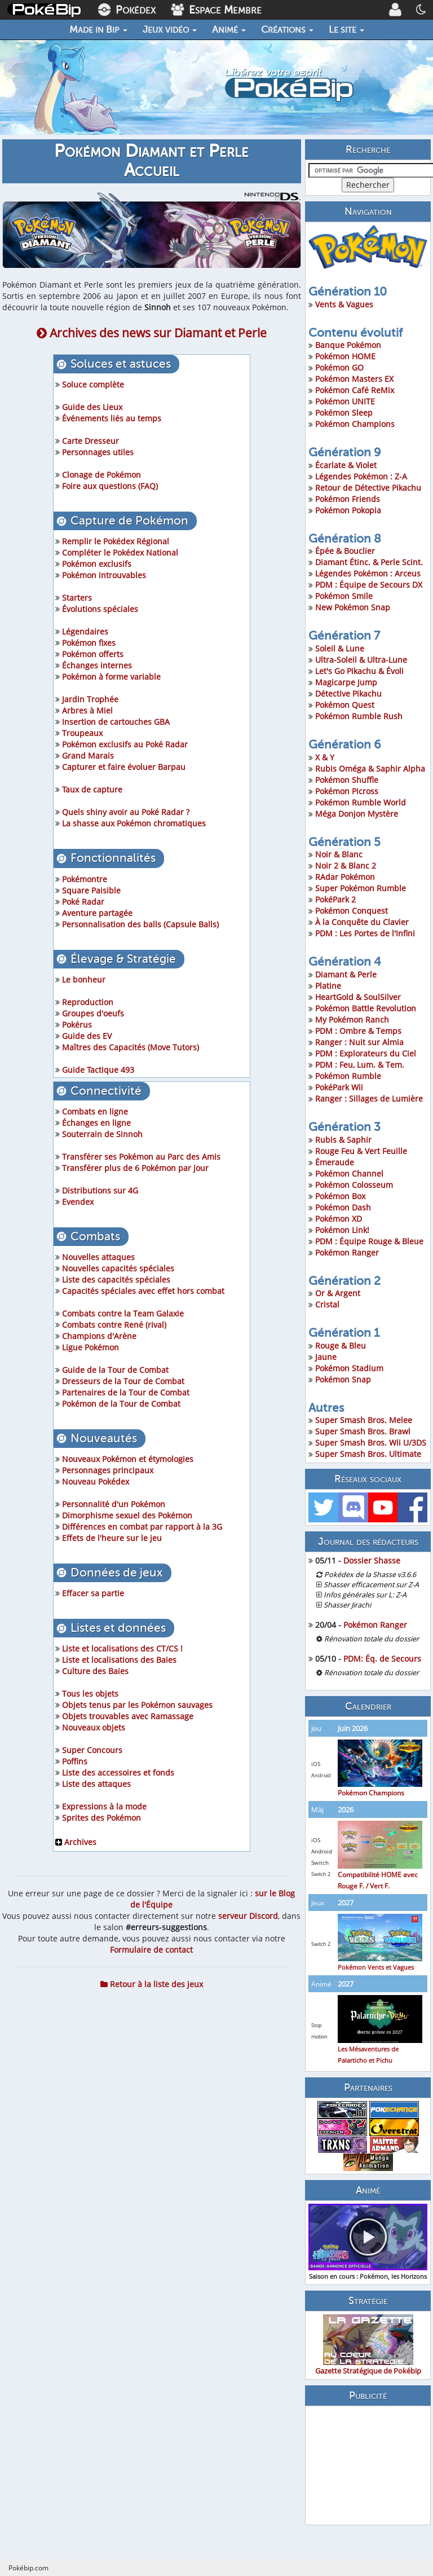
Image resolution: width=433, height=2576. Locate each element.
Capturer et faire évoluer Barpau (123, 766)
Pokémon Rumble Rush (359, 716)
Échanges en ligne (96, 1122)
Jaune (326, 1356)
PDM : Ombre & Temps (358, 1030)
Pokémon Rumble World (360, 802)
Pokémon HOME (345, 356)
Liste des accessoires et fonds (118, 1772)
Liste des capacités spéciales (116, 1279)
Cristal (327, 1304)
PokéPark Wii (339, 1087)
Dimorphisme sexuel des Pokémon (127, 1515)
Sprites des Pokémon (101, 1817)
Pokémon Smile (344, 596)
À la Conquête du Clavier (362, 922)
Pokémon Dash (343, 1207)
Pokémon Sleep (344, 412)
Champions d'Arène (99, 1336)
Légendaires (85, 631)
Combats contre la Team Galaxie (123, 1313)
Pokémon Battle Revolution (365, 1008)
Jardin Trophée (90, 699)
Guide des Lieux (92, 407)
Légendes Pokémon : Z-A (361, 476)
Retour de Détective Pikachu (368, 487)
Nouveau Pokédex (95, 1481)
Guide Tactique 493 (98, 1069)
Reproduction (87, 1002)
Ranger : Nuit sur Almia (359, 1042)
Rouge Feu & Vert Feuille (361, 1151)
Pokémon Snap (343, 1379)
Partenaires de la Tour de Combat (125, 1392)
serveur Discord (248, 1915)
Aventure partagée (97, 913)
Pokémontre (84, 879)
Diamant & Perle (346, 974)
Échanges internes (97, 665)
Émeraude (334, 1162)
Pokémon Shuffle (346, 779)
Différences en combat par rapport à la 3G (142, 1526)
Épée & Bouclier (345, 550)
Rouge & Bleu (340, 1345)
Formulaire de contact (151, 1949)
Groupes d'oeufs (93, 1013)
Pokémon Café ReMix (354, 390)
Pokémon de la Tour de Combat (121, 1403)
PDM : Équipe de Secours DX (368, 584)
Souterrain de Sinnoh (102, 1134)
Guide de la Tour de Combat (115, 1369)
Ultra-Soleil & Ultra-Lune (361, 659)
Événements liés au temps (111, 418)
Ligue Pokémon (90, 1347)
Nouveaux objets (93, 1727)
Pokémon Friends (347, 499)
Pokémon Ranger (347, 1252)
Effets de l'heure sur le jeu (112, 1538)
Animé (229, 29)
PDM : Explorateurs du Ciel (365, 1053)
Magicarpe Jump (346, 682)
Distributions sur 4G (100, 1190)
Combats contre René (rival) (114, 1324)
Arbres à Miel (87, 710)
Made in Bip (98, 29)
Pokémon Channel (349, 1173)
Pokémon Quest (344, 704)
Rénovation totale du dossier (371, 1639)
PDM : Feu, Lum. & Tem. (359, 1064)
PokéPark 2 (335, 899)
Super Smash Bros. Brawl (362, 1431)
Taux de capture (92, 789)
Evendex (78, 1201)
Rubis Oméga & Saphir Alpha (370, 768)
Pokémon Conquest (351, 910)
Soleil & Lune (339, 648)
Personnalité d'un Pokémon (113, 1504)
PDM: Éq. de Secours (382, 1658)
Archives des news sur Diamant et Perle (152, 333)
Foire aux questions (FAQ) (110, 486)
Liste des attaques (96, 1783)
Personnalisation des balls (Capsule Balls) (140, 924)
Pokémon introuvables (104, 575)
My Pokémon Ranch (352, 1019)
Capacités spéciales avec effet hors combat (143, 1290)
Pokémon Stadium (349, 1368)
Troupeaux (82, 733)
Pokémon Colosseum (354, 1184)
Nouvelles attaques (98, 1257)
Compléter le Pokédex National (120, 552)
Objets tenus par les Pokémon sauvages (137, 1704)
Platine (328, 985)
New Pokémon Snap (352, 607)
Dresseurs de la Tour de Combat (123, 1381)
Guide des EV (87, 1036)
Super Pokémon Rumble (360, 888)
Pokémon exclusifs (96, 563)
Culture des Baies (95, 1671)
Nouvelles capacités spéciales (118, 1268)
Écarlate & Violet (346, 465)
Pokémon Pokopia (348, 510)
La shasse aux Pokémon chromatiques (134, 823)
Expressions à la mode (104, 1806)
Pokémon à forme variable (111, 676)
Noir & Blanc (339, 854)
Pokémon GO (339, 367)
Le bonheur (83, 979)
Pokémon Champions (355, 424)
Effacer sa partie (93, 1593)
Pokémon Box (340, 1196)
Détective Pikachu (348, 693)
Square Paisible (91, 890)
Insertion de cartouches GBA (116, 721)
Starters (77, 597)
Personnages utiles (98, 452)
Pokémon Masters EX (354, 378)
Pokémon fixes (89, 642)
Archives (75, 1842)
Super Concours (92, 1750)
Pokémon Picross (346, 791)
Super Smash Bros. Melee (363, 1420)
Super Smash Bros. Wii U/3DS (370, 1442)
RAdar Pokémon (345, 876)
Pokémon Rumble (348, 1076)
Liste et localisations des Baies (119, 1659)
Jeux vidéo (170, 29)
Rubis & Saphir (343, 1139)
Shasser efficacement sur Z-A (371, 1584)
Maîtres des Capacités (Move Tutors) (130, 1047)
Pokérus (77, 1024)
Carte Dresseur (90, 440)
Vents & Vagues (344, 304)
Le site (346, 29)
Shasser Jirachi (347, 1605)
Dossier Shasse (371, 1560)
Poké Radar (83, 901)
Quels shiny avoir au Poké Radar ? (125, 812)
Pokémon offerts (92, 654)
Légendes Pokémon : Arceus (368, 573)
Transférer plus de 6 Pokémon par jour (135, 1167)
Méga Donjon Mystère (356, 813)
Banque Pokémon (348, 345)
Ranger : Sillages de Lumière (369, 1098)
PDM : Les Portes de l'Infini (365, 933)
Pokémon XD (338, 1218)
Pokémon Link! (342, 1230)
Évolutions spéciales (100, 609)
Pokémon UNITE (345, 401)
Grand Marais (88, 755)
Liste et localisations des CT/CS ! (122, 1648)
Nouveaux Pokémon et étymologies (127, 1459)
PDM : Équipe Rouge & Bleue (369, 1241)
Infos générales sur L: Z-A (365, 1595)
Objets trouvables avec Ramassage (127, 1716)
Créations (287, 29)
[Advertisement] (367, 2465)
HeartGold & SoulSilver (358, 997)
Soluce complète (93, 384)
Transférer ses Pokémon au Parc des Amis (141, 1156)
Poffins (74, 1761)
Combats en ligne (95, 1111)
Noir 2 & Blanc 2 (345, 865)
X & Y (324, 757)
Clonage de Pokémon (101, 474)
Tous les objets (90, 1693)
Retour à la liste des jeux (151, 1984)
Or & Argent (337, 1293)
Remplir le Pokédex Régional (115, 541)
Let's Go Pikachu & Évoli (359, 671)
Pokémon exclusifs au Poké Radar (125, 744)
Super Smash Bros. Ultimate (368, 1453)
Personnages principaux (107, 1470)
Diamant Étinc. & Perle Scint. (369, 562)
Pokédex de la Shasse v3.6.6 (370, 1574)
